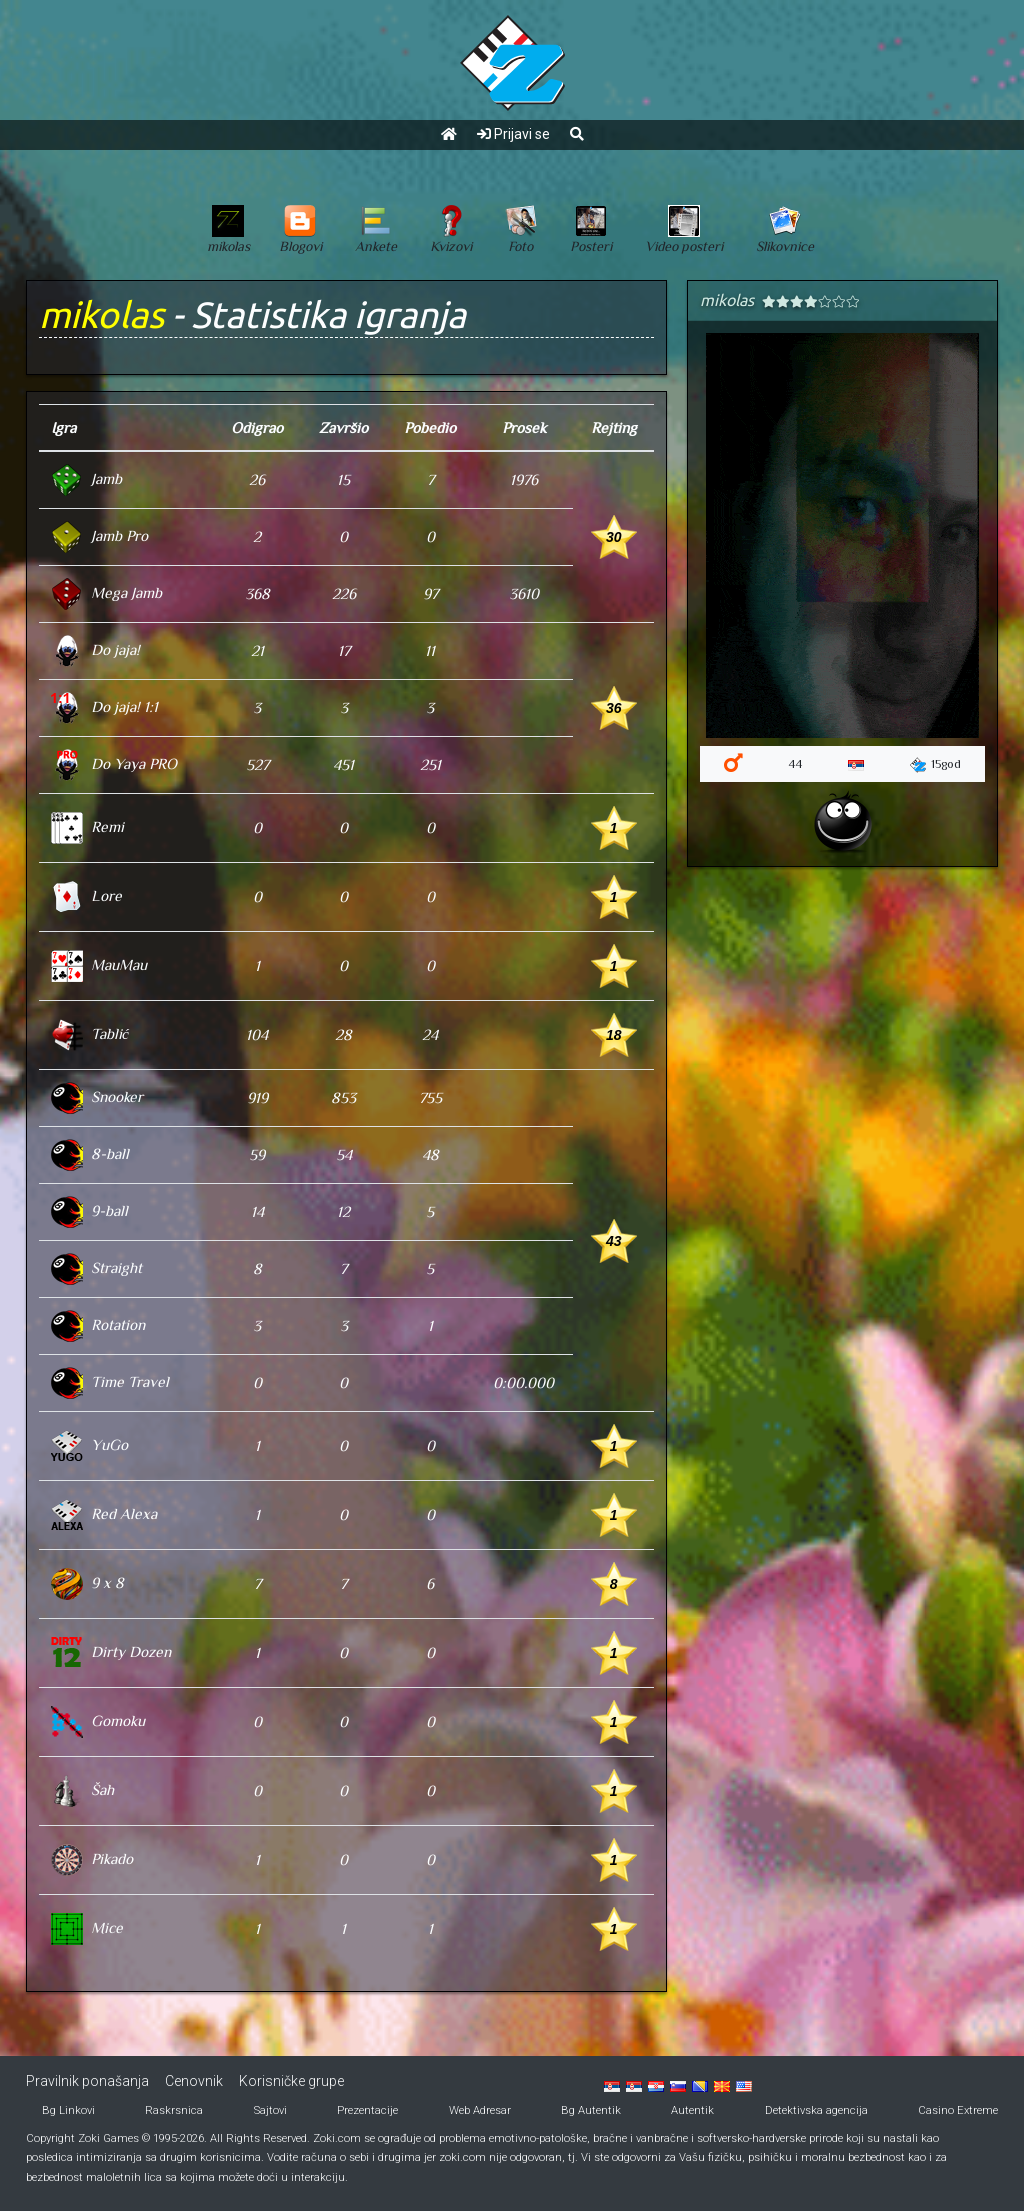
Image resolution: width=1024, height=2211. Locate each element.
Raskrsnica (174, 2110)
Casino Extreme (958, 2110)
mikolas (101, 314)
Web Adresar (480, 2110)
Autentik (692, 2110)
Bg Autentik (591, 2110)
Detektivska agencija (816, 2110)
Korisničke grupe (291, 2081)
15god (935, 765)
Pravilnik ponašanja (87, 2081)
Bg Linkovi (68, 2110)
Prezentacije (367, 2110)
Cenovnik (194, 2081)
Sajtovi (270, 2110)
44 (795, 764)
